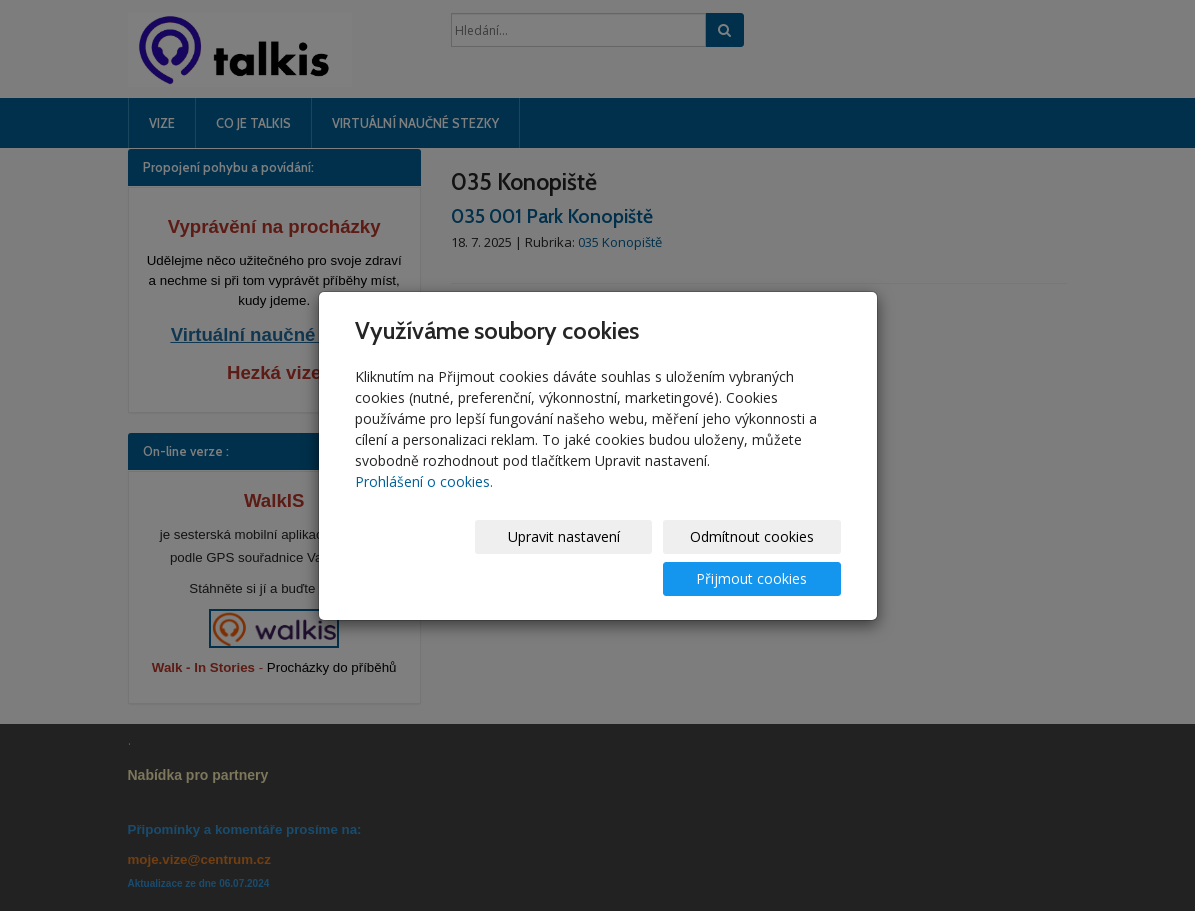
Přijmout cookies (764, 557)
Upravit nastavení (436, 557)
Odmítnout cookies (600, 557)
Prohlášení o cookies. (424, 502)
